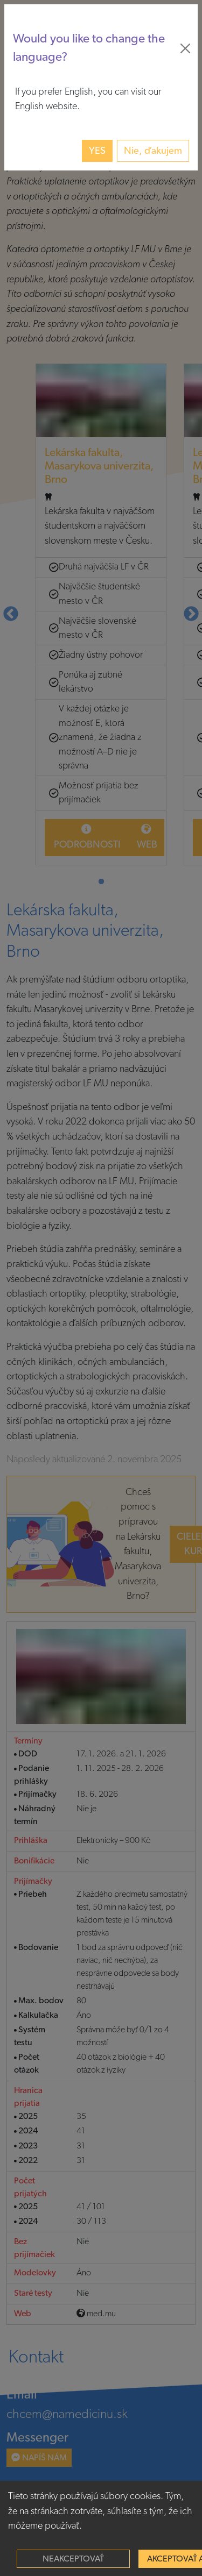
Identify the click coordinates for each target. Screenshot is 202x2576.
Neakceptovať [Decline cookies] (73, 2558)
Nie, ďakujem (153, 151)
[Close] (185, 48)
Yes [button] (97, 151)
